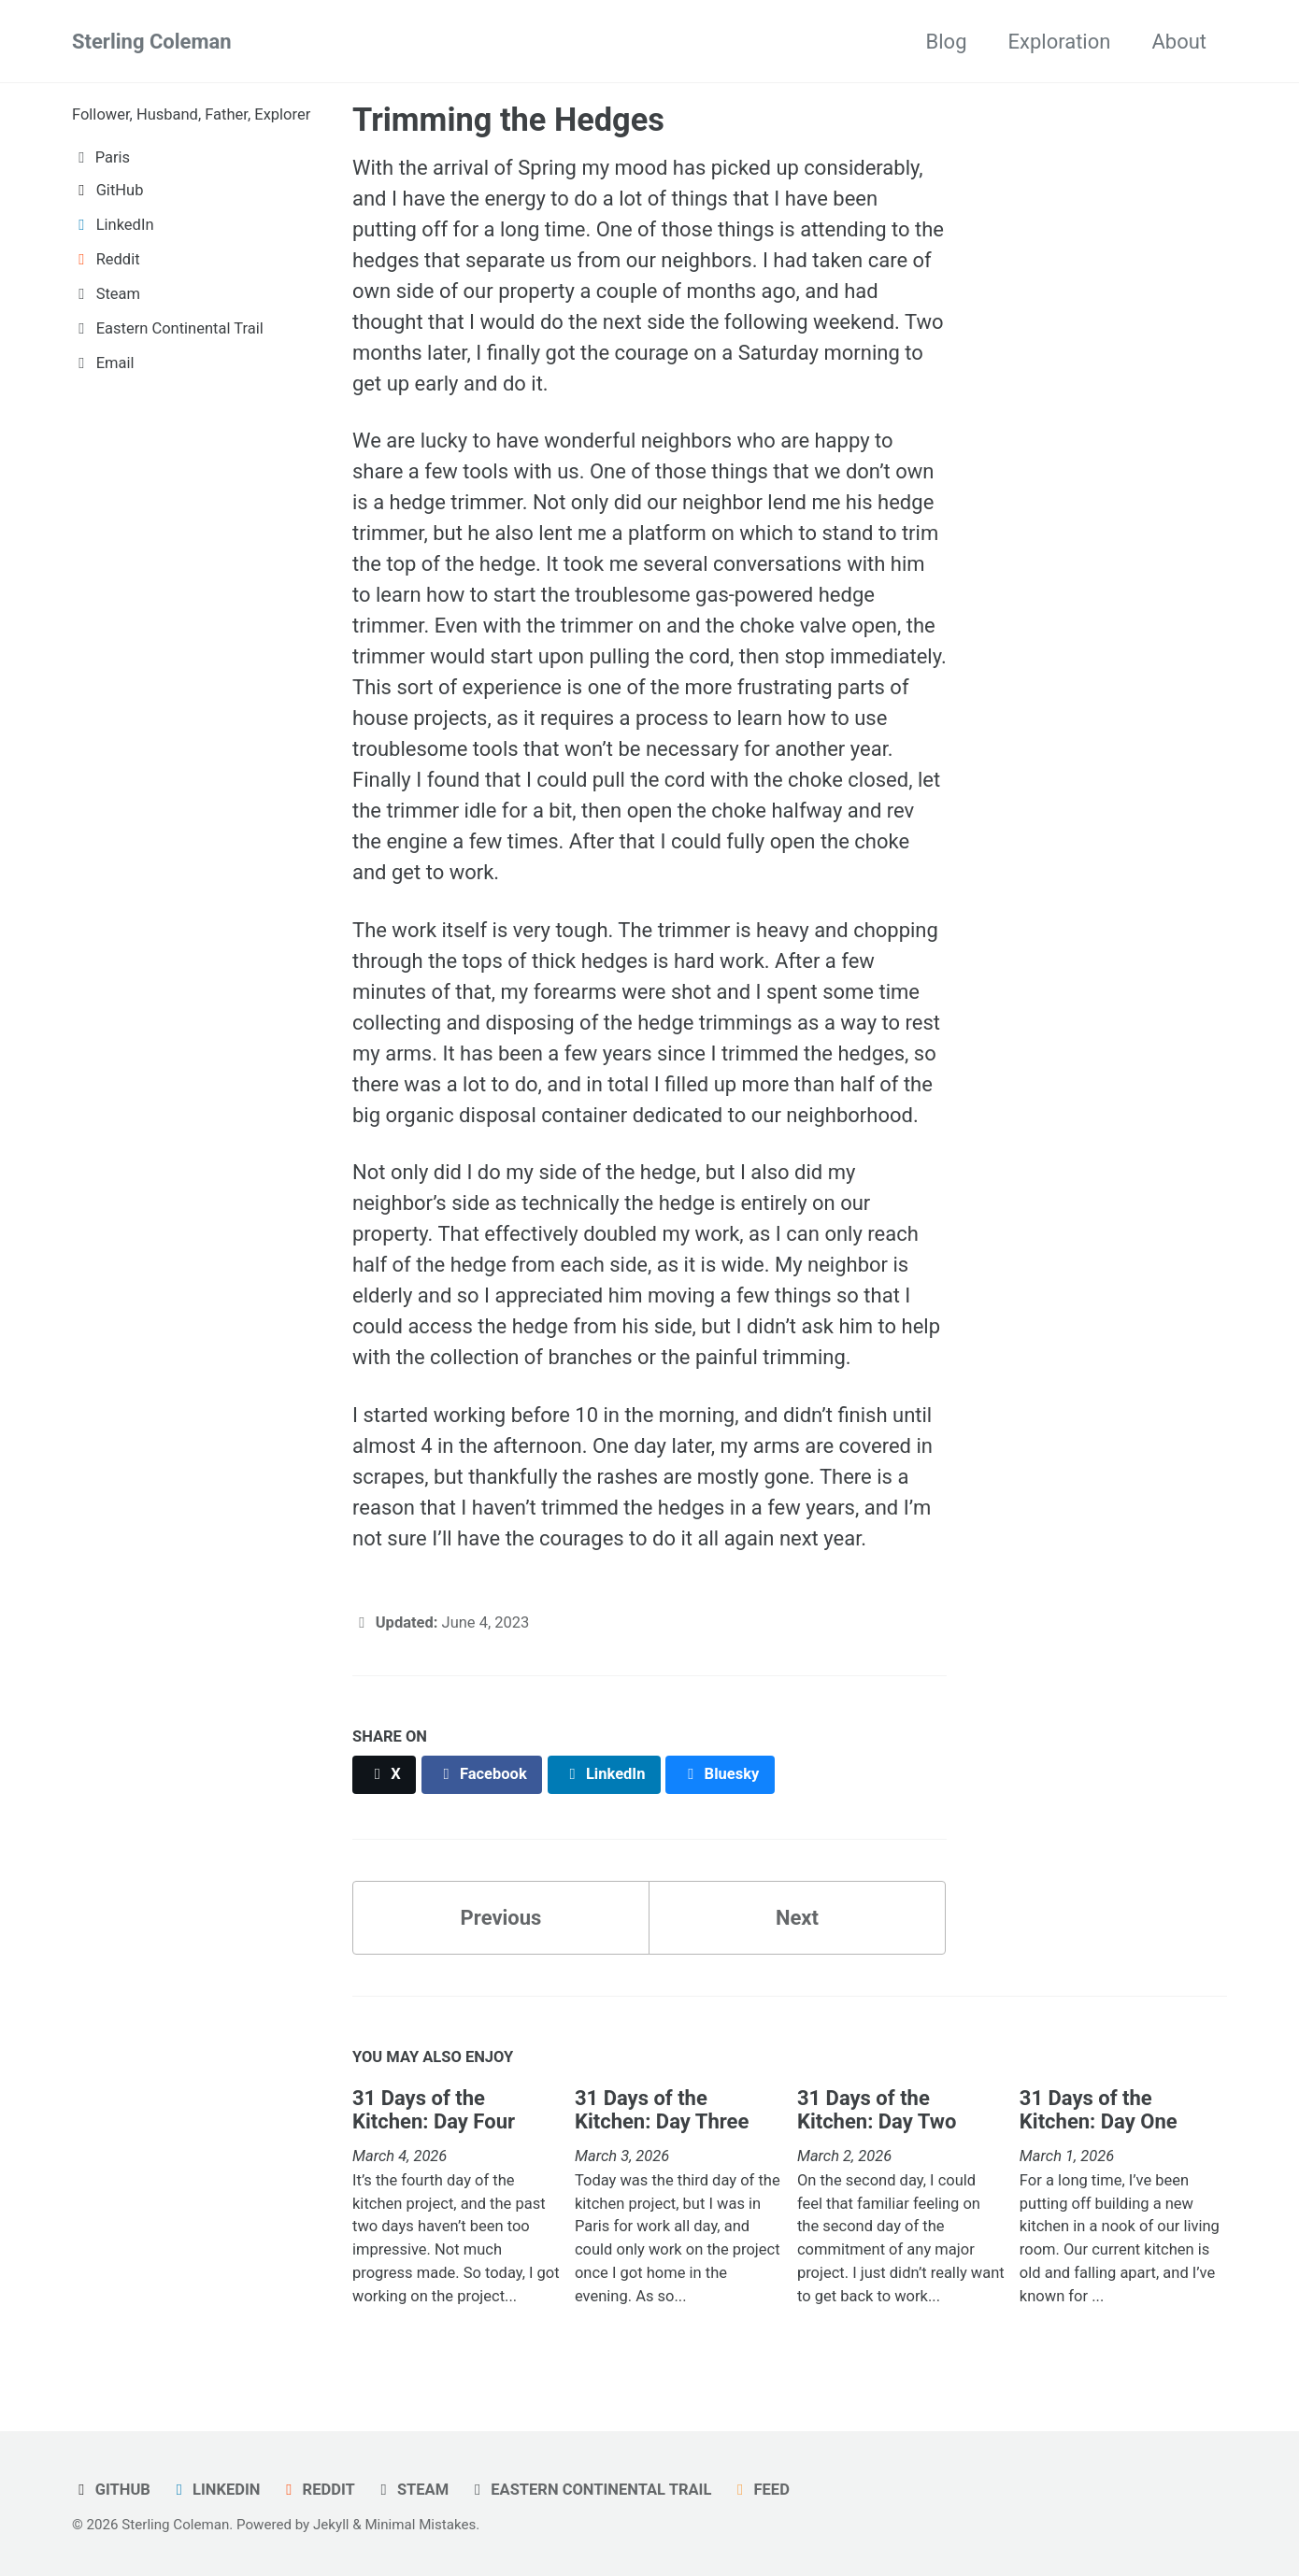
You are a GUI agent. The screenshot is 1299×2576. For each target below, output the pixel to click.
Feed (760, 2489)
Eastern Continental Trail (590, 2489)
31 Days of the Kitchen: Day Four (433, 2109)
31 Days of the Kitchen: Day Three (662, 2109)
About (1178, 41)
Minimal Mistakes (420, 2524)
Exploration (1059, 41)
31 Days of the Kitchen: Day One (1099, 2109)
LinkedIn (214, 2489)
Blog (946, 41)
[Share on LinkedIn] (604, 1775)
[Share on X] (384, 1775)
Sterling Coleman (152, 41)
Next (797, 1917)
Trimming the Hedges (508, 119)
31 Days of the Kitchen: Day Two (876, 2109)
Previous (501, 1917)
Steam (411, 2489)
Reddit (317, 2489)
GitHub (111, 2489)
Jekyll (331, 2524)
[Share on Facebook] (482, 1775)
